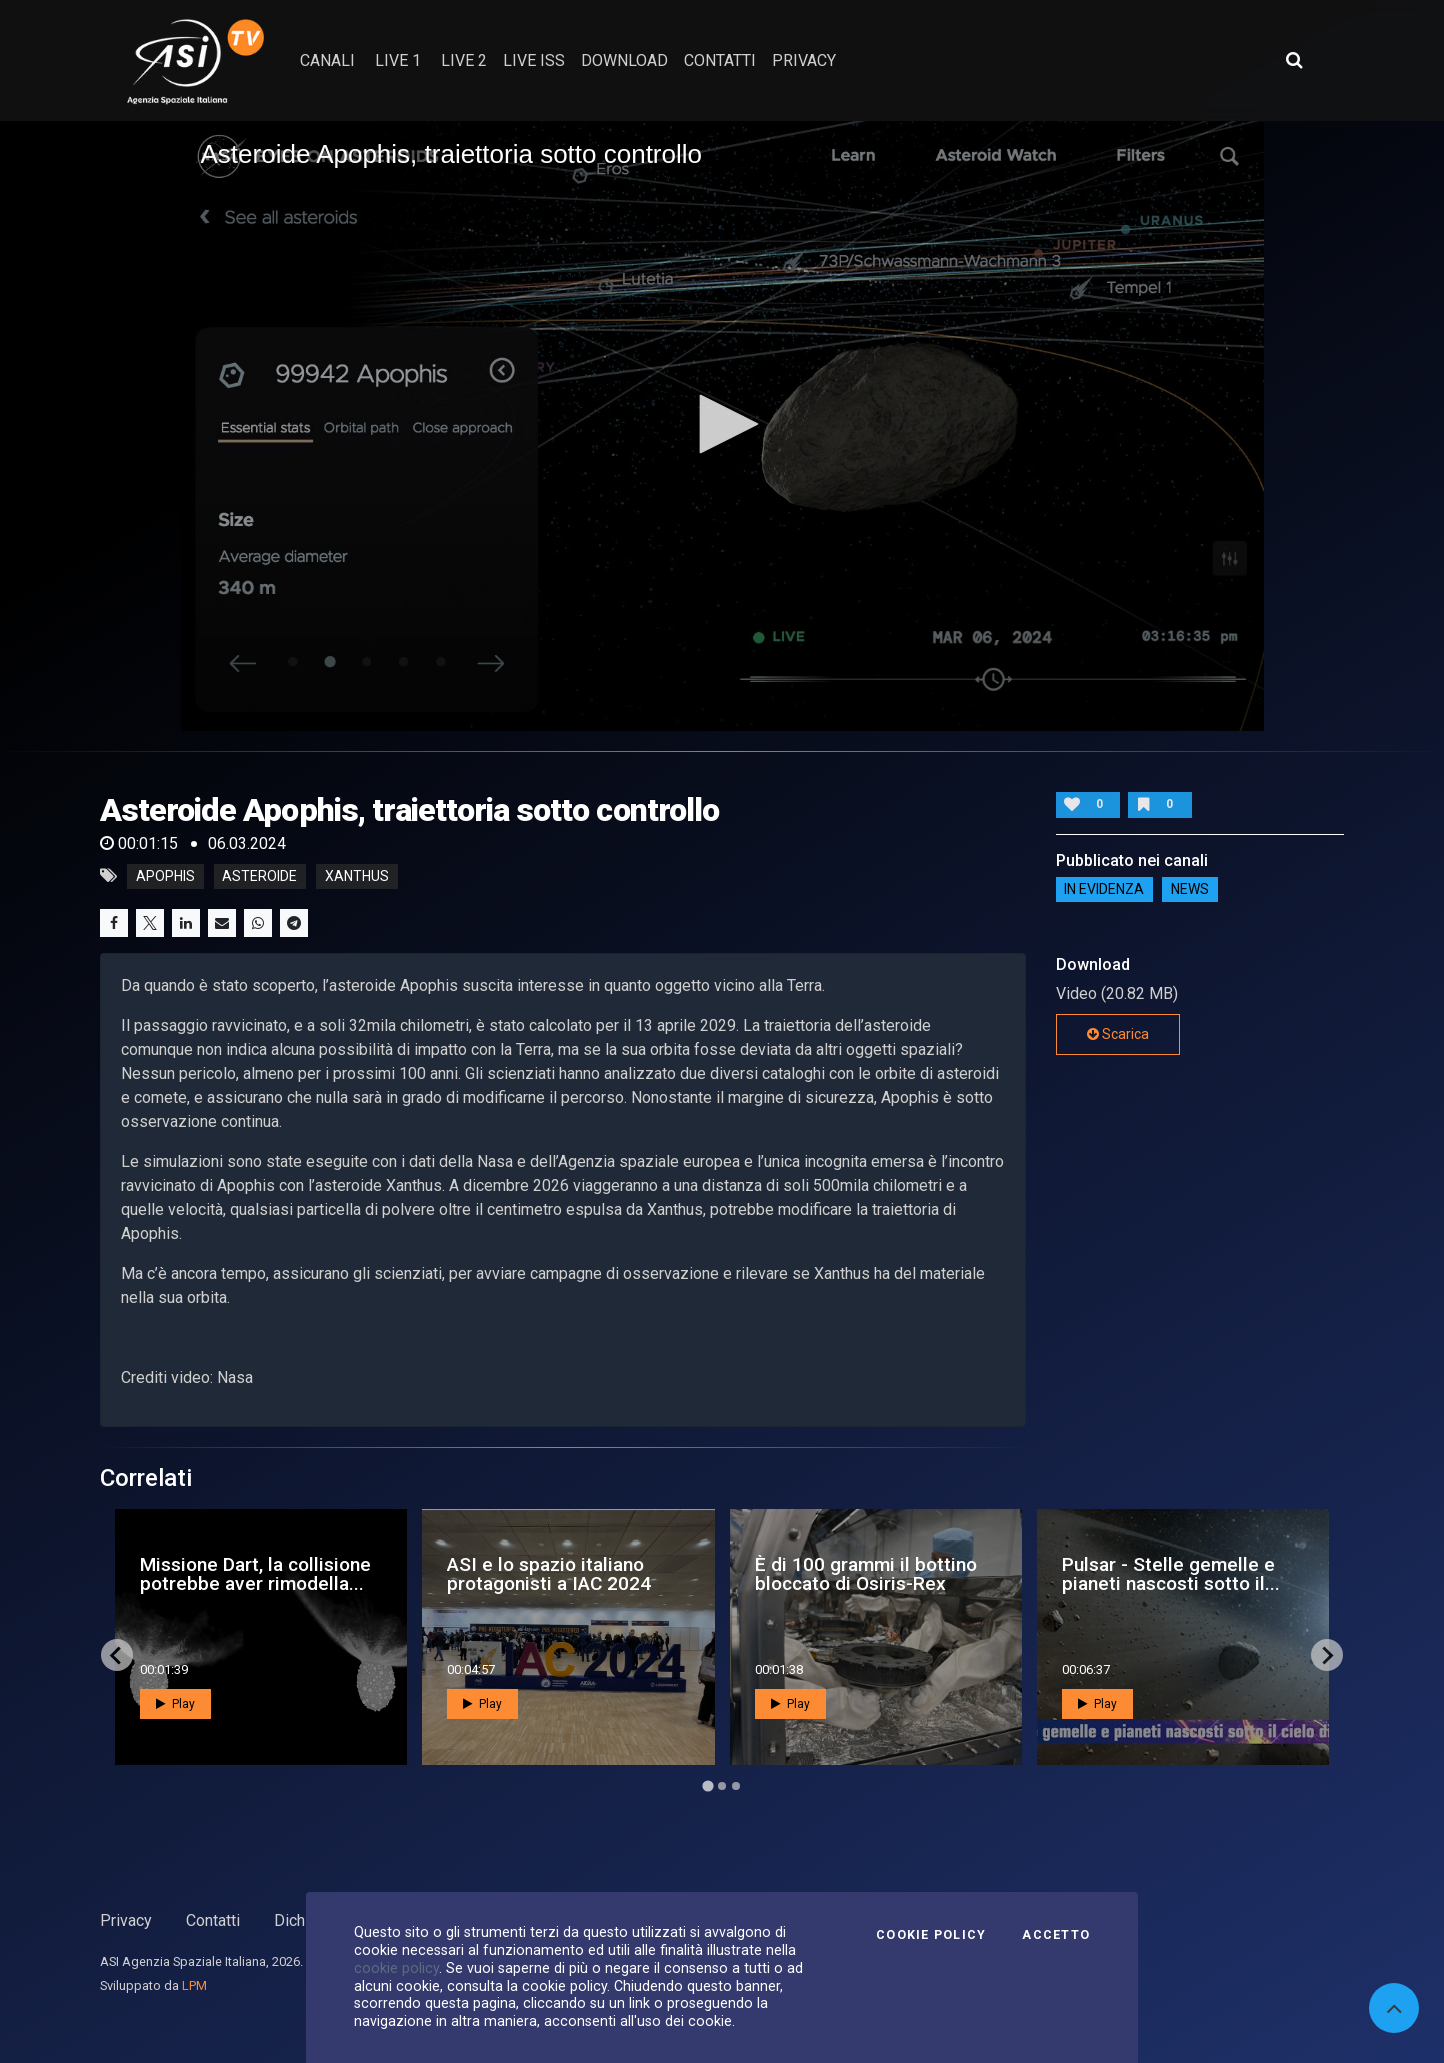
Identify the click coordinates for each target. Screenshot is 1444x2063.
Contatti (213, 1920)
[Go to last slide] (117, 1655)
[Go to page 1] (707, 1786)
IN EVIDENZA (1104, 890)
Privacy (126, 1920)
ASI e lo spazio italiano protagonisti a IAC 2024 (549, 1574)
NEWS (1190, 890)
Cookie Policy (931, 1935)
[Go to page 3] (736, 1786)
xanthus (357, 876)
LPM (194, 1985)
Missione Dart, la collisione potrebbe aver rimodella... (255, 1574)
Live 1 (398, 60)
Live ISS (534, 60)
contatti (720, 60)
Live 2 (464, 60)
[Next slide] (1327, 1655)
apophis (165, 876)
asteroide (259, 876)
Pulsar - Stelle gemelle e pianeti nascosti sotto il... (1171, 1574)
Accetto (1056, 1935)
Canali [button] (327, 60)
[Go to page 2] (722, 1786)
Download (624, 60)
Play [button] (175, 1704)
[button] (722, 424)
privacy (804, 60)
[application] (722, 425)
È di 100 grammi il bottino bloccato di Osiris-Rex (866, 1574)
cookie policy (396, 1968)
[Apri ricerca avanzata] (1294, 60)
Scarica (1118, 1034)
